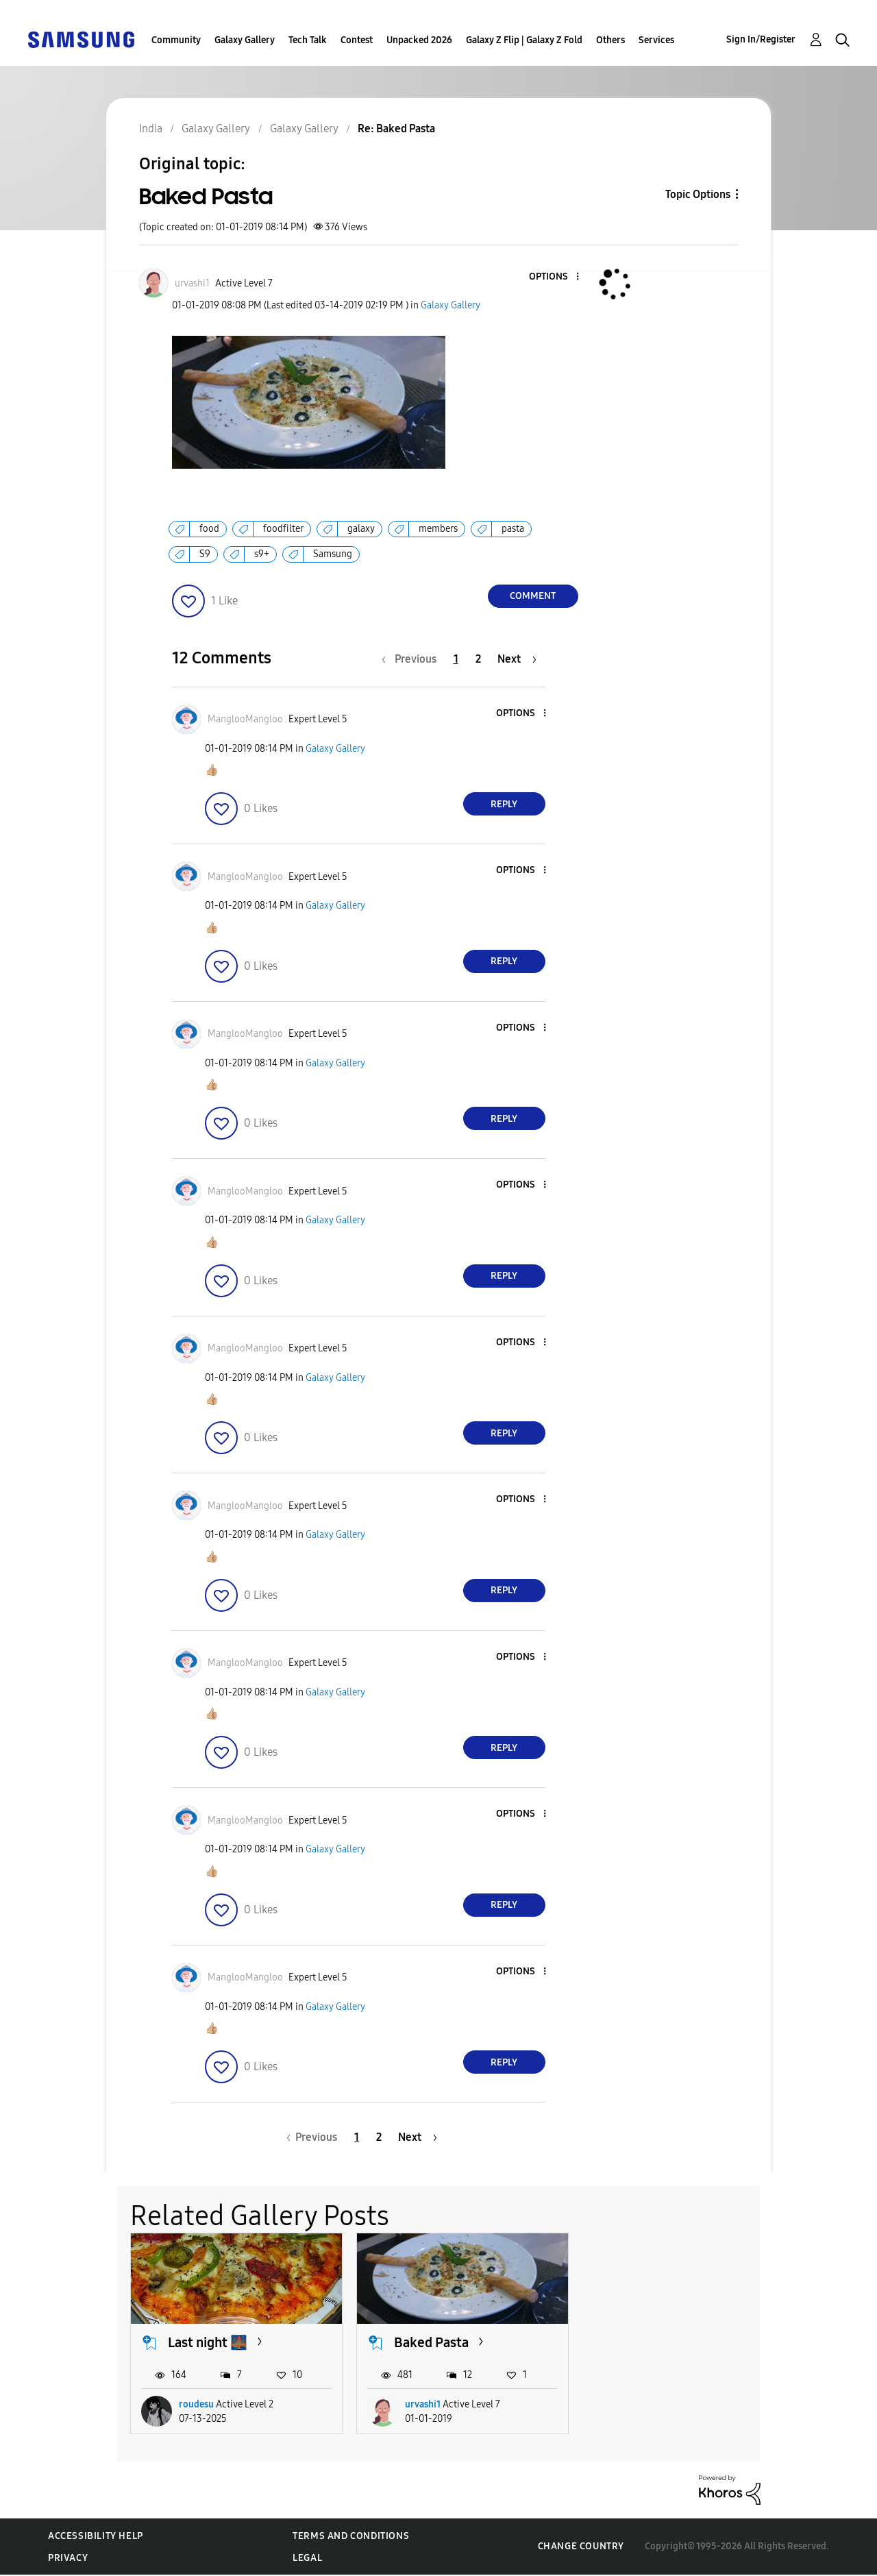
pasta (513, 529)
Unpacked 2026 (419, 40)
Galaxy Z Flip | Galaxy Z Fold (524, 40)
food (209, 529)
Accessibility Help (95, 2536)
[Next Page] (517, 659)
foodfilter (283, 529)
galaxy (361, 529)
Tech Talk (307, 40)
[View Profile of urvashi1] (192, 283)
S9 (204, 554)
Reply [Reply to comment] (504, 804)
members (438, 529)
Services (656, 40)
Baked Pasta (431, 2342)
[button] (554, 277)
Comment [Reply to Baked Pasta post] (533, 596)
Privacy (68, 2558)
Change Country (581, 2546)
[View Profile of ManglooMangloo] (245, 719)
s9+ (261, 554)
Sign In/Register (760, 39)
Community (176, 40)
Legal (307, 2558)
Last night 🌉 (207, 2342)
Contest (357, 40)
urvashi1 (423, 2404)
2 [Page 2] (478, 658)
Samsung (332, 554)
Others (610, 40)
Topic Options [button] (697, 194)
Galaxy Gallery (244, 40)
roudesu (196, 2404)
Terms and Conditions (351, 2536)
